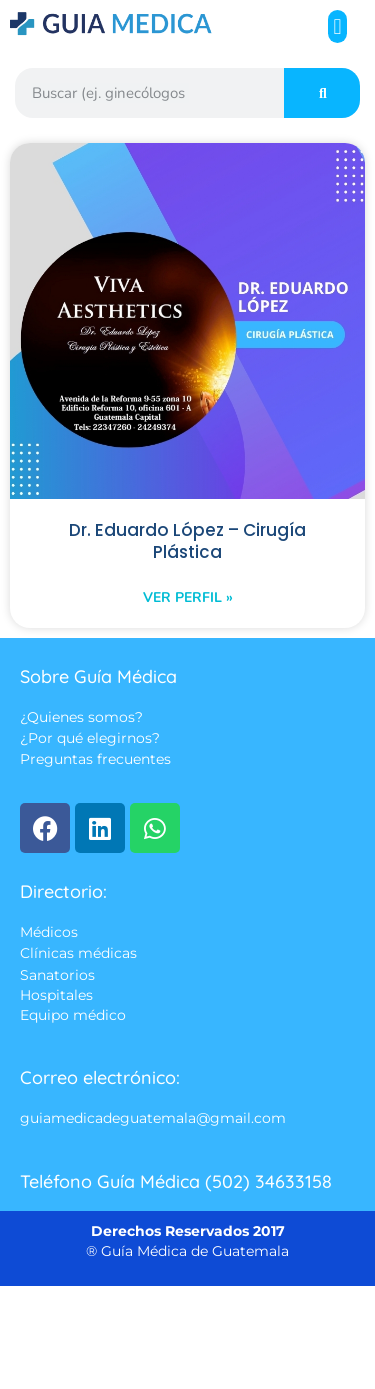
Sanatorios (57, 975)
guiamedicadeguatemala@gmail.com (153, 1119)
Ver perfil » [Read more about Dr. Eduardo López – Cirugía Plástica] (188, 597)
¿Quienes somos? (81, 717)
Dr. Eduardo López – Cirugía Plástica (187, 541)
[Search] (322, 93)
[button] (337, 26)
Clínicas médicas (78, 954)
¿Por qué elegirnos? (90, 739)
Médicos (49, 932)
